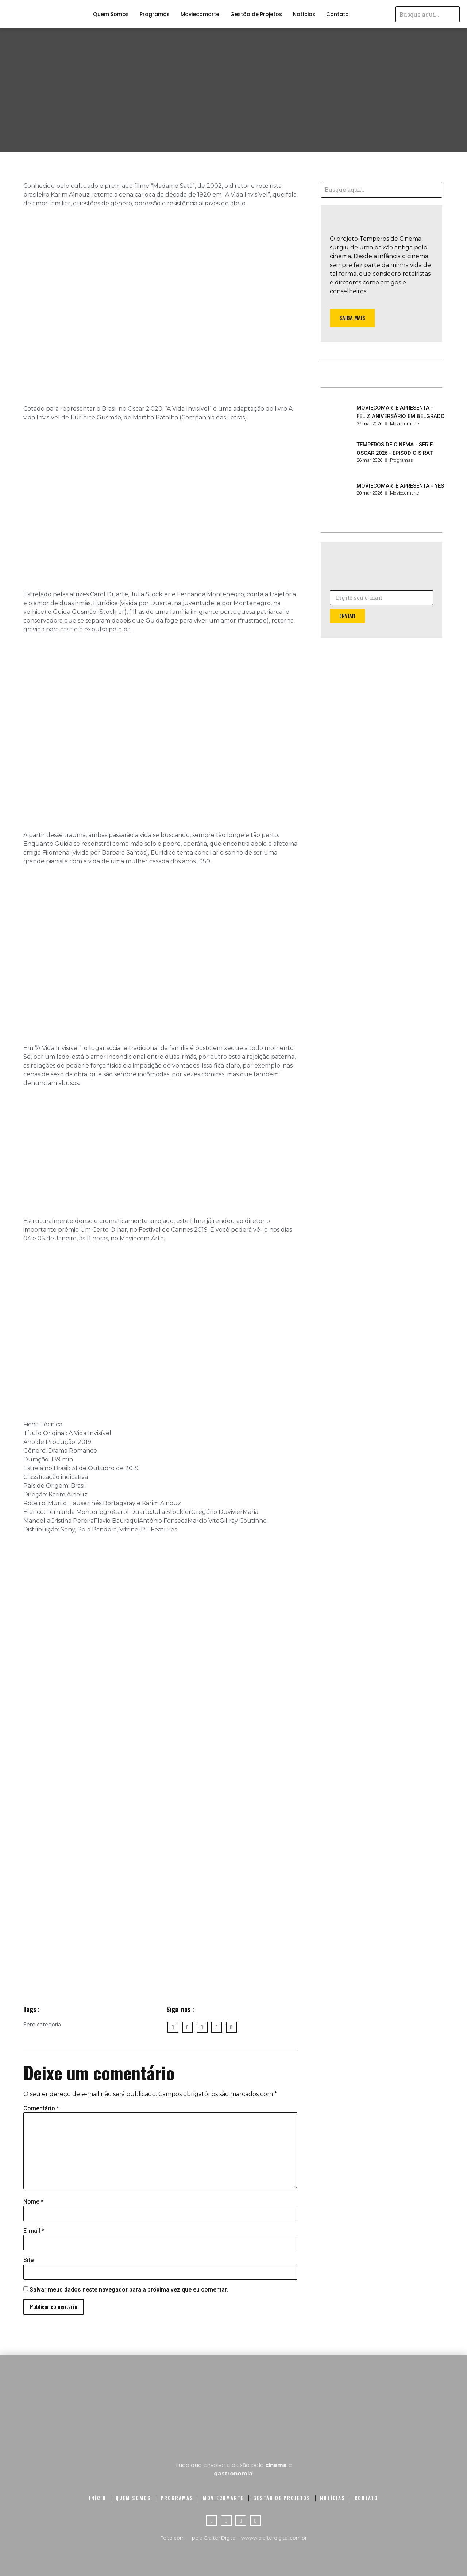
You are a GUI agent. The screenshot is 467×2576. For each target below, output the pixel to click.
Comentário (41, 2108)
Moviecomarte (200, 14)
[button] (352, 318)
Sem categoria (42, 2024)
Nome (33, 2202)
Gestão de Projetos (256, 14)
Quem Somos (111, 14)
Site (28, 2260)
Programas (155, 14)
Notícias (304, 14)
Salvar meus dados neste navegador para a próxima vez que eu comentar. (129, 2290)
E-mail (33, 2231)
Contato (337, 14)
